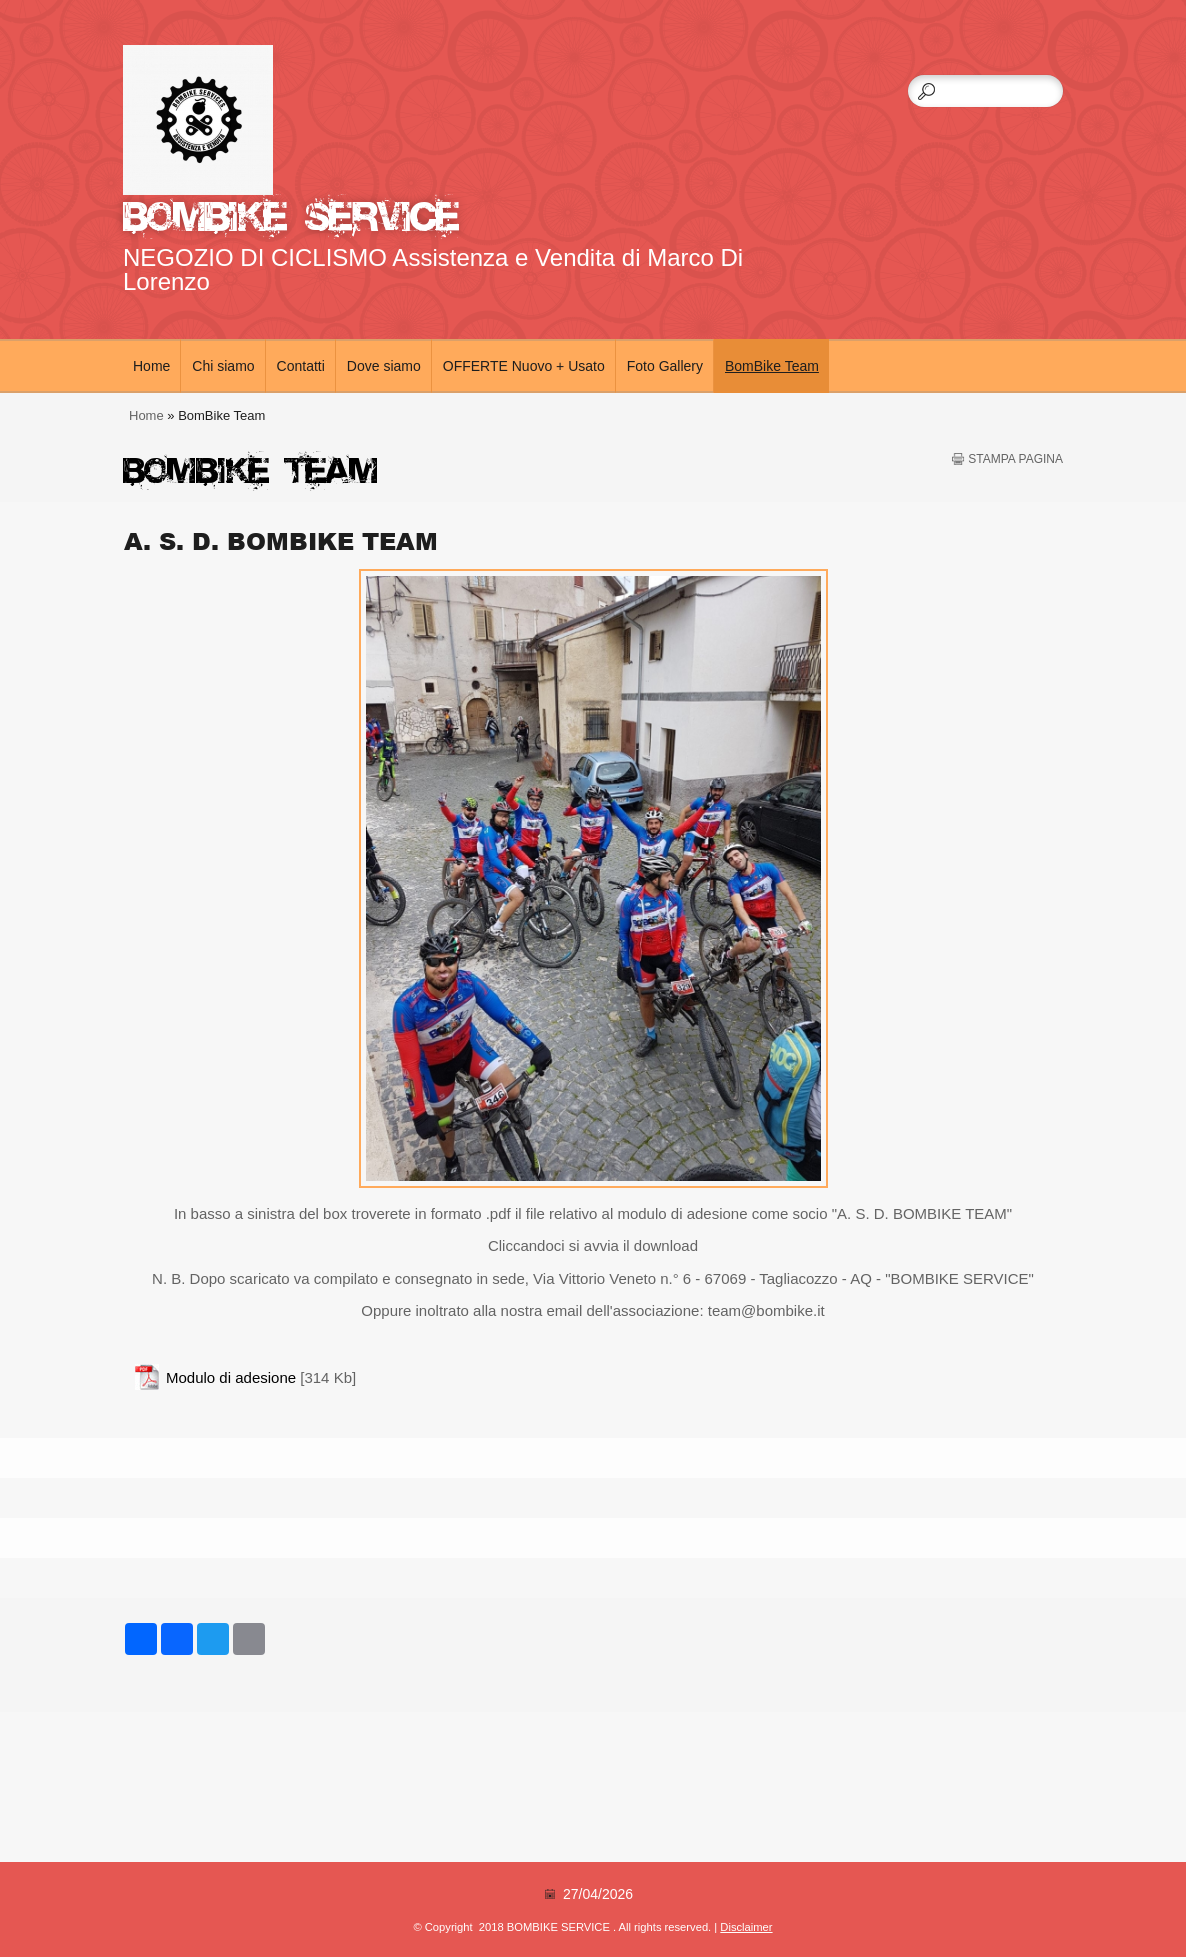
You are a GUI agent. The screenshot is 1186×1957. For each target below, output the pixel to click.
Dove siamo (384, 366)
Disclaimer (746, 1927)
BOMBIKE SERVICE (291, 212)
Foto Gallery (665, 366)
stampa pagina (1015, 459)
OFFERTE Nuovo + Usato (524, 366)
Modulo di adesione (231, 1377)
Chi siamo (223, 366)
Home (151, 366)
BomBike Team (772, 366)
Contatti (301, 366)
